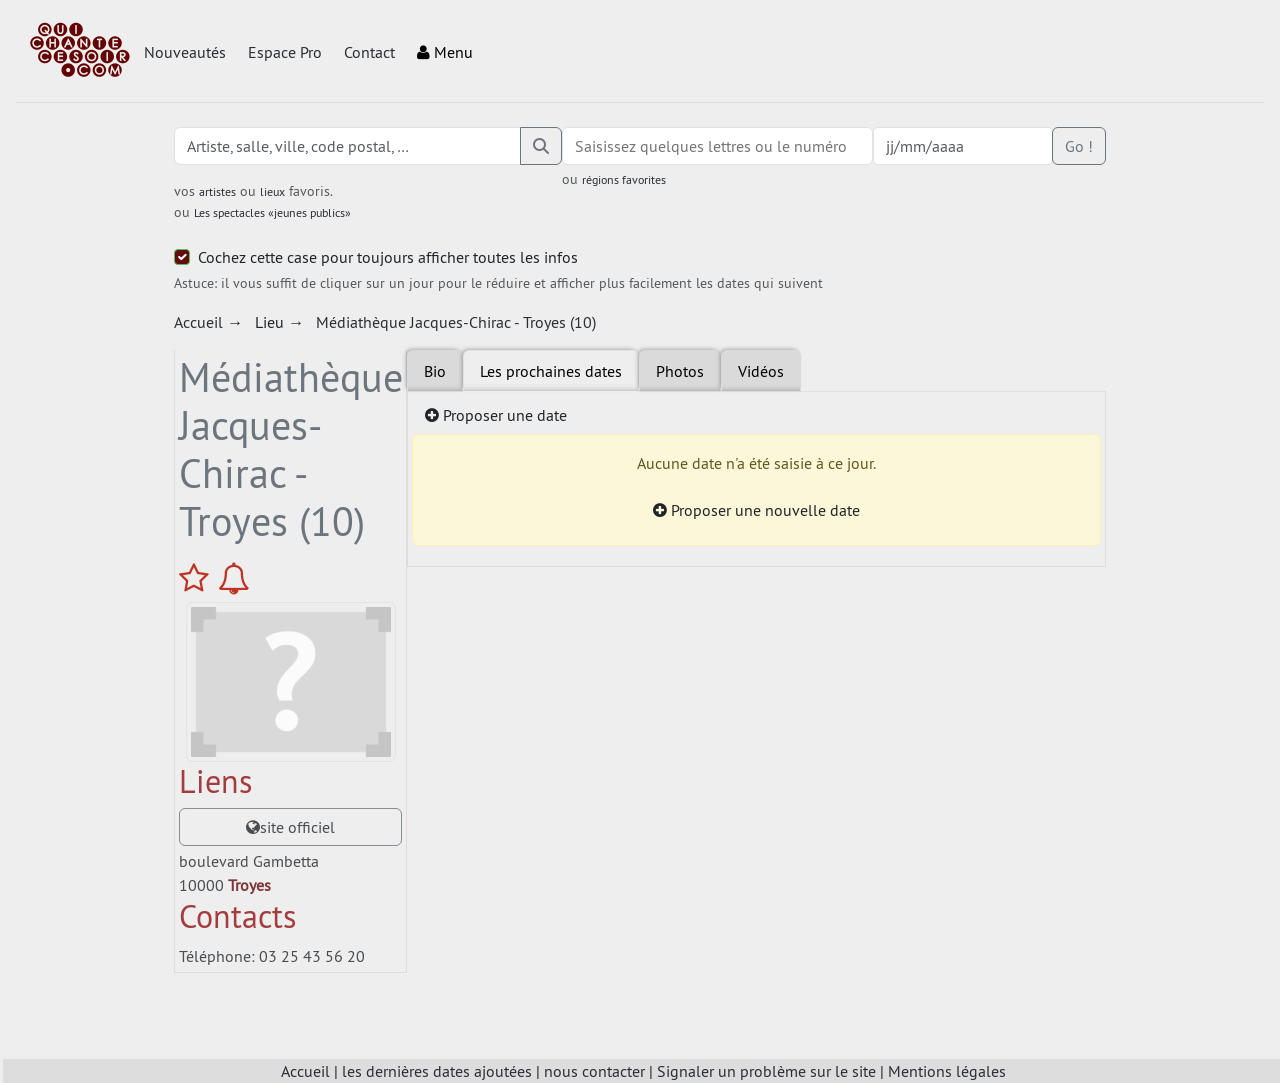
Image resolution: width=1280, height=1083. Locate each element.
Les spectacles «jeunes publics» (272, 212)
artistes (217, 191)
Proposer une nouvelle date (756, 510)
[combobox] (717, 146)
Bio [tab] (435, 371)
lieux (272, 191)
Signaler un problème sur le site (766, 1071)
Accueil (305, 1071)
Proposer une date (496, 415)
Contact (369, 52)
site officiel (290, 827)
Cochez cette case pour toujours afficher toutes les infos (388, 257)
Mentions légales (947, 1071)
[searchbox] (717, 146)
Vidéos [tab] (761, 371)
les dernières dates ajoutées (437, 1071)
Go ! (1079, 146)
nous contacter (594, 1071)
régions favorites (624, 179)
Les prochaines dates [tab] (551, 371)
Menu (445, 52)
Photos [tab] (680, 371)
